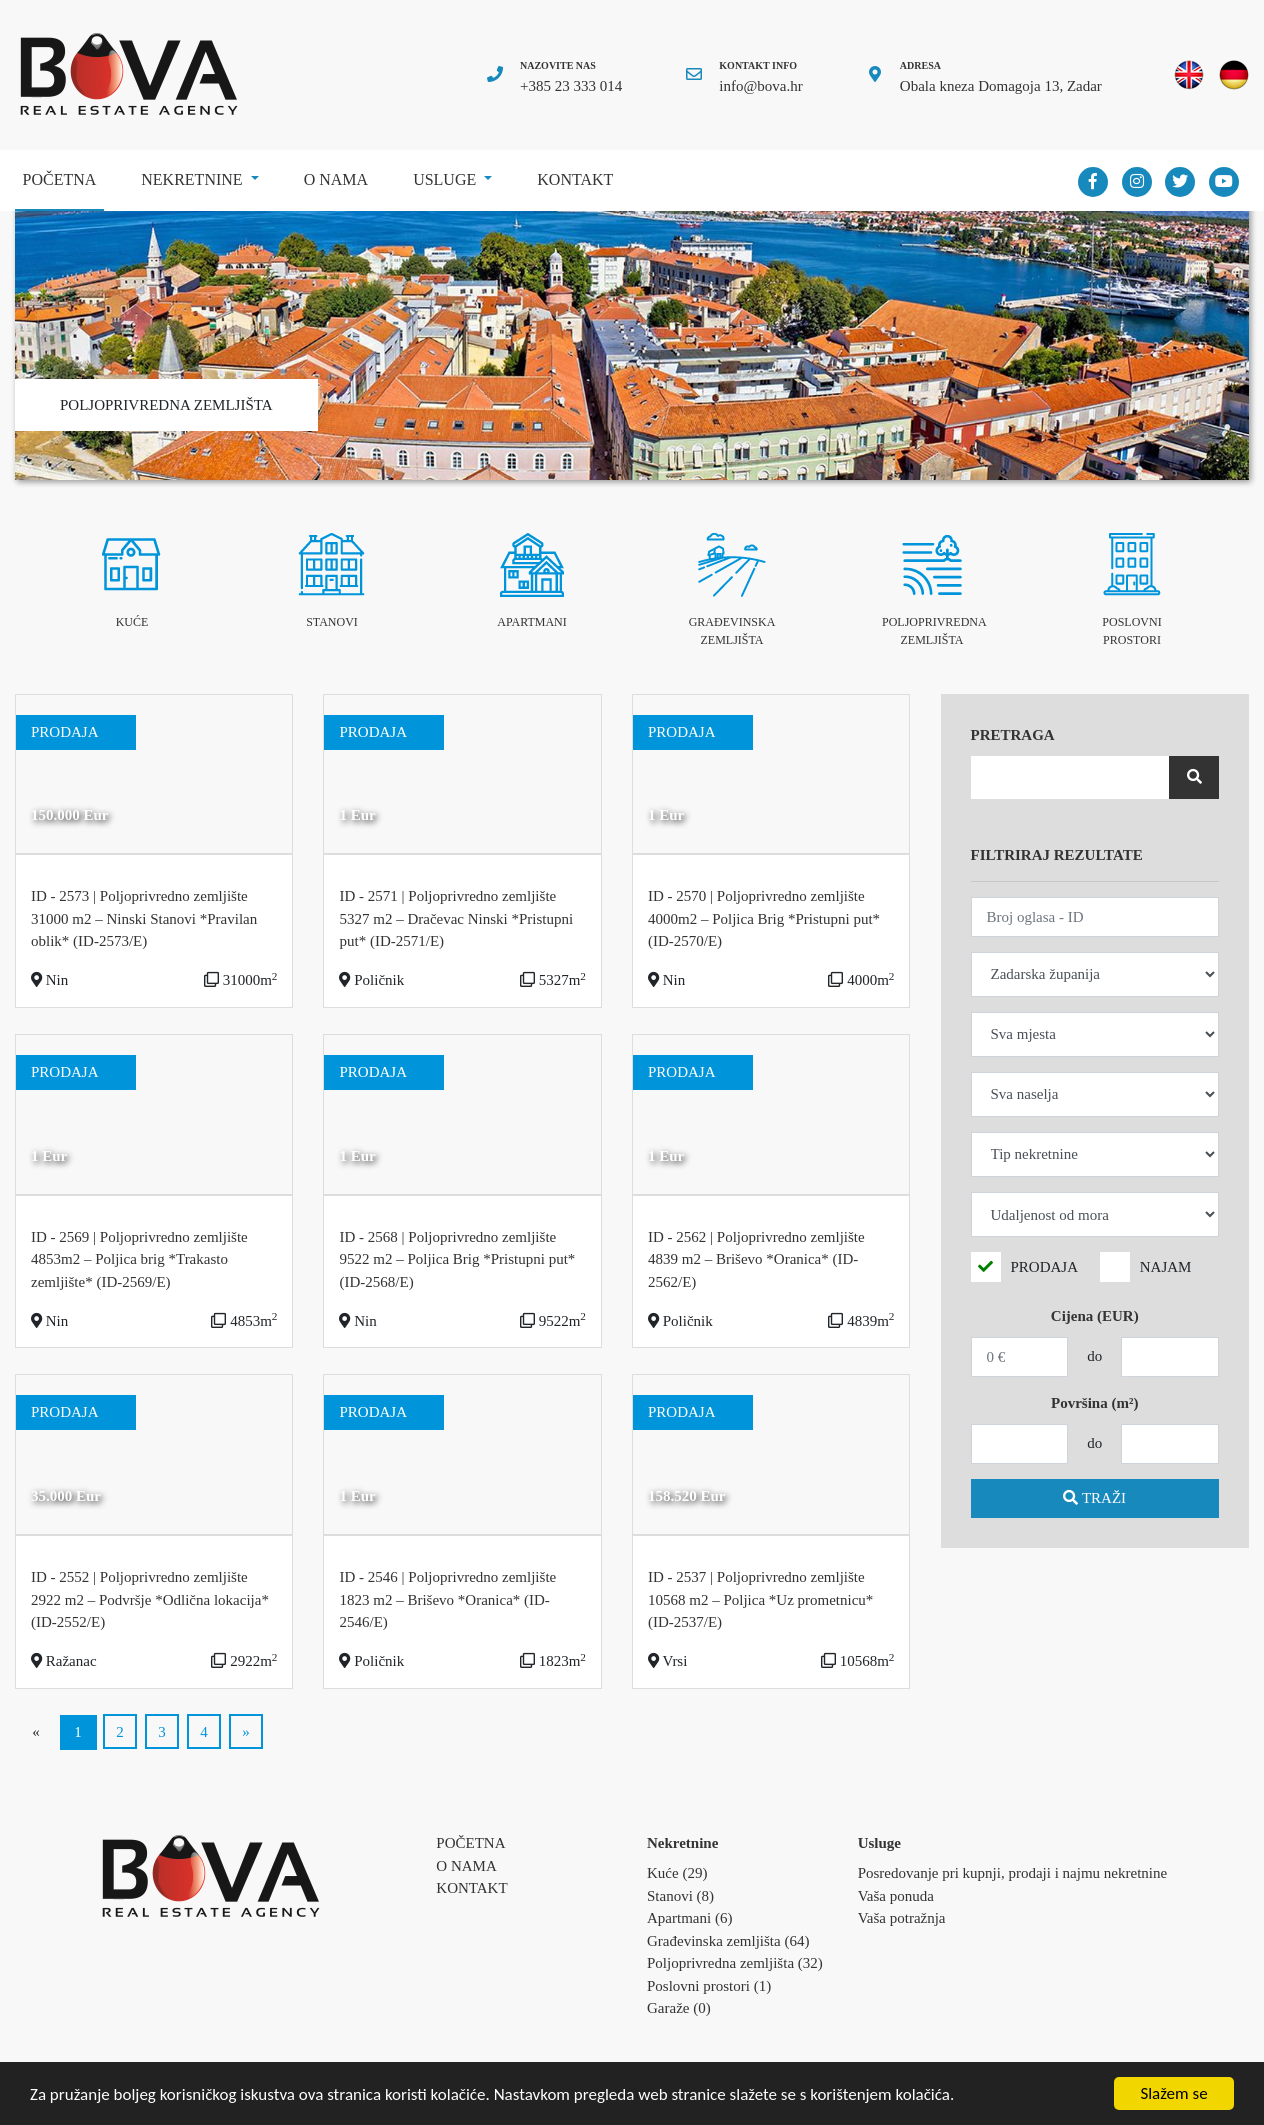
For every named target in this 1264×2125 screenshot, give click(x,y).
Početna (63, 172)
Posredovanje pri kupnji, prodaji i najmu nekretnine (1013, 1873)
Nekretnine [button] (193, 179)
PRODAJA (1045, 1267)
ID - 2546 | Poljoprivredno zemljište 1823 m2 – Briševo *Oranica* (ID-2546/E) (447, 1599)
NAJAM (1166, 1267)
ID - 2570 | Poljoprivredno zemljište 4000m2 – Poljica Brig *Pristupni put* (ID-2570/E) (764, 918)
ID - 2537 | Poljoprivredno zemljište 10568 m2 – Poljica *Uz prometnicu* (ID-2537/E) (760, 1599)
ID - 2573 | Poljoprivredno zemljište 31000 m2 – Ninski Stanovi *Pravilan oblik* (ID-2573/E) (144, 918)
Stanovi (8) (680, 1896)
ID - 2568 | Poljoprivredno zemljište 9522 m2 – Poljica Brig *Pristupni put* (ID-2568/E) (457, 1259)
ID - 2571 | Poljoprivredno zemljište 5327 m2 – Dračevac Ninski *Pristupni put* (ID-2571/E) (456, 918)
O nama (336, 179)
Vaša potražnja (902, 1918)
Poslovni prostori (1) (709, 1986)
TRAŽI (1094, 1498)
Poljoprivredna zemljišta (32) (735, 1963)
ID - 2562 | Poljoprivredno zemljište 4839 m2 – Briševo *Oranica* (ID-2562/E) (756, 1259)
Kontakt (575, 179)
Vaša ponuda (896, 1896)
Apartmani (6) (689, 1918)
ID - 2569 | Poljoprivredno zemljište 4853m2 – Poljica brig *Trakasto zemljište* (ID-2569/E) (139, 1259)
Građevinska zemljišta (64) (728, 1941)
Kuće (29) (677, 1873)
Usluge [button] (446, 179)
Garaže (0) (679, 2008)
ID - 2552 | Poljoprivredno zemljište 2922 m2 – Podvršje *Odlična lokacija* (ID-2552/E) (150, 1599)
